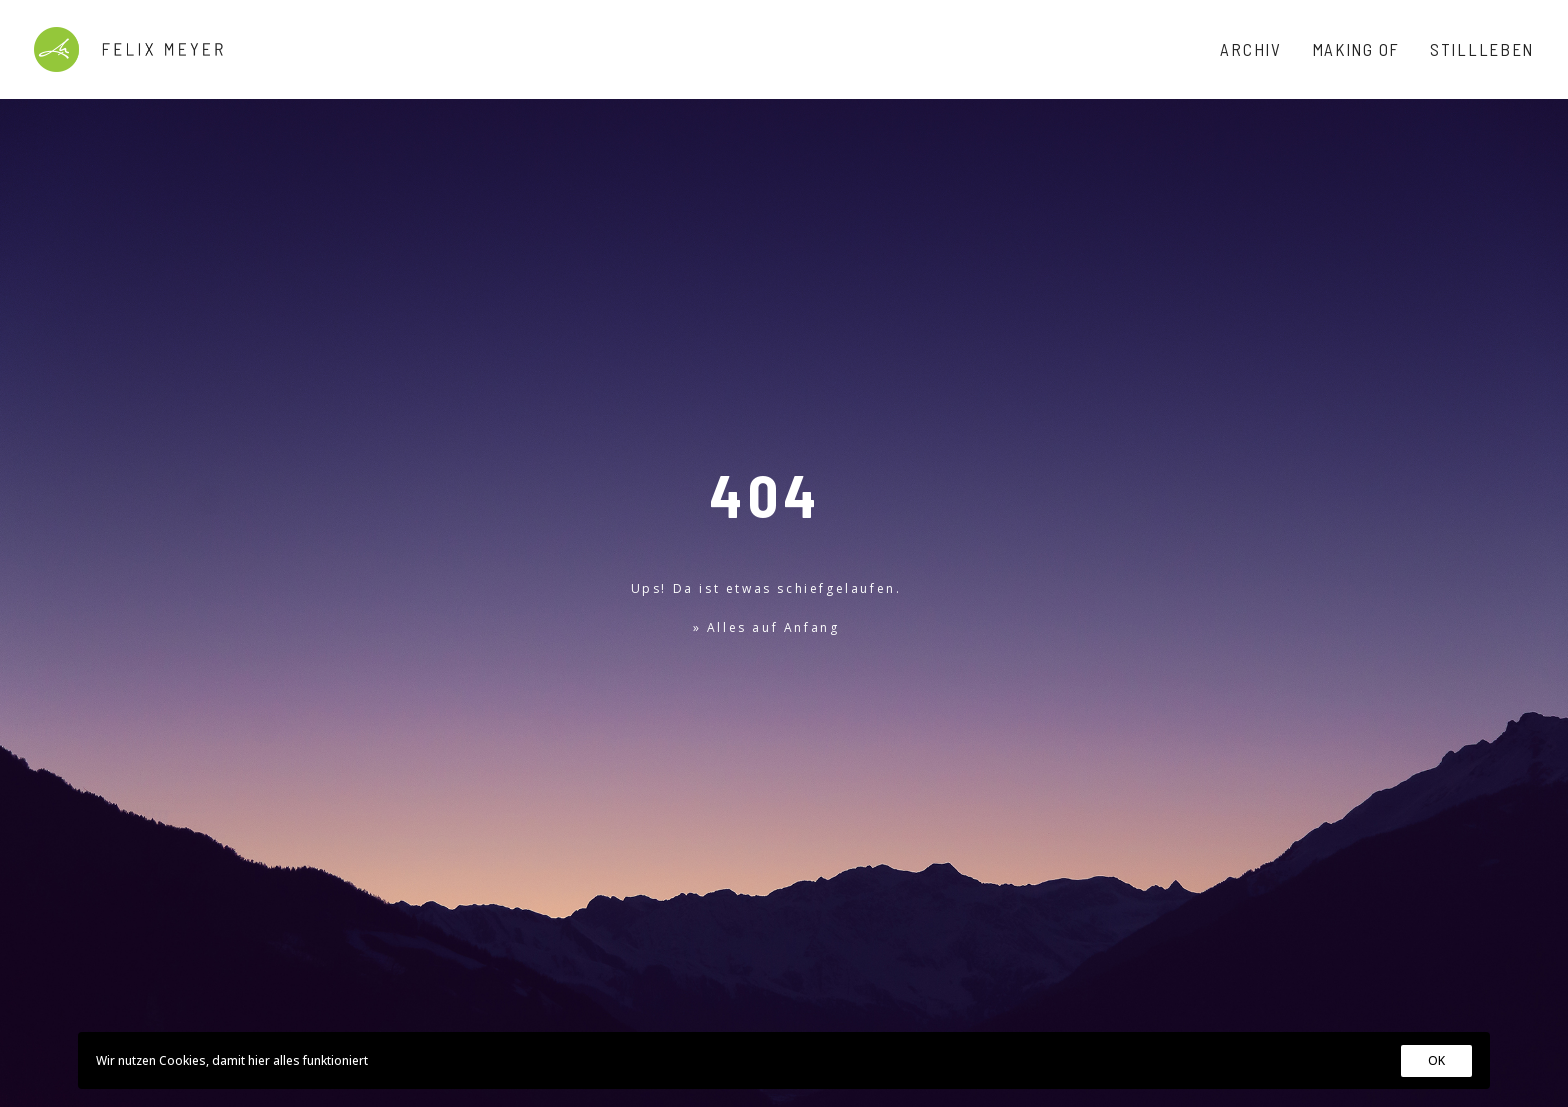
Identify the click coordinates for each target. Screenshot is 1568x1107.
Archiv (1250, 49)
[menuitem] (1257, 49)
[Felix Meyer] (128, 49)
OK (1436, 1060)
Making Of (1356, 49)
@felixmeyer (132, 965)
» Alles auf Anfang (766, 499)
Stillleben (1482, 49)
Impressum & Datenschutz (108, 1004)
